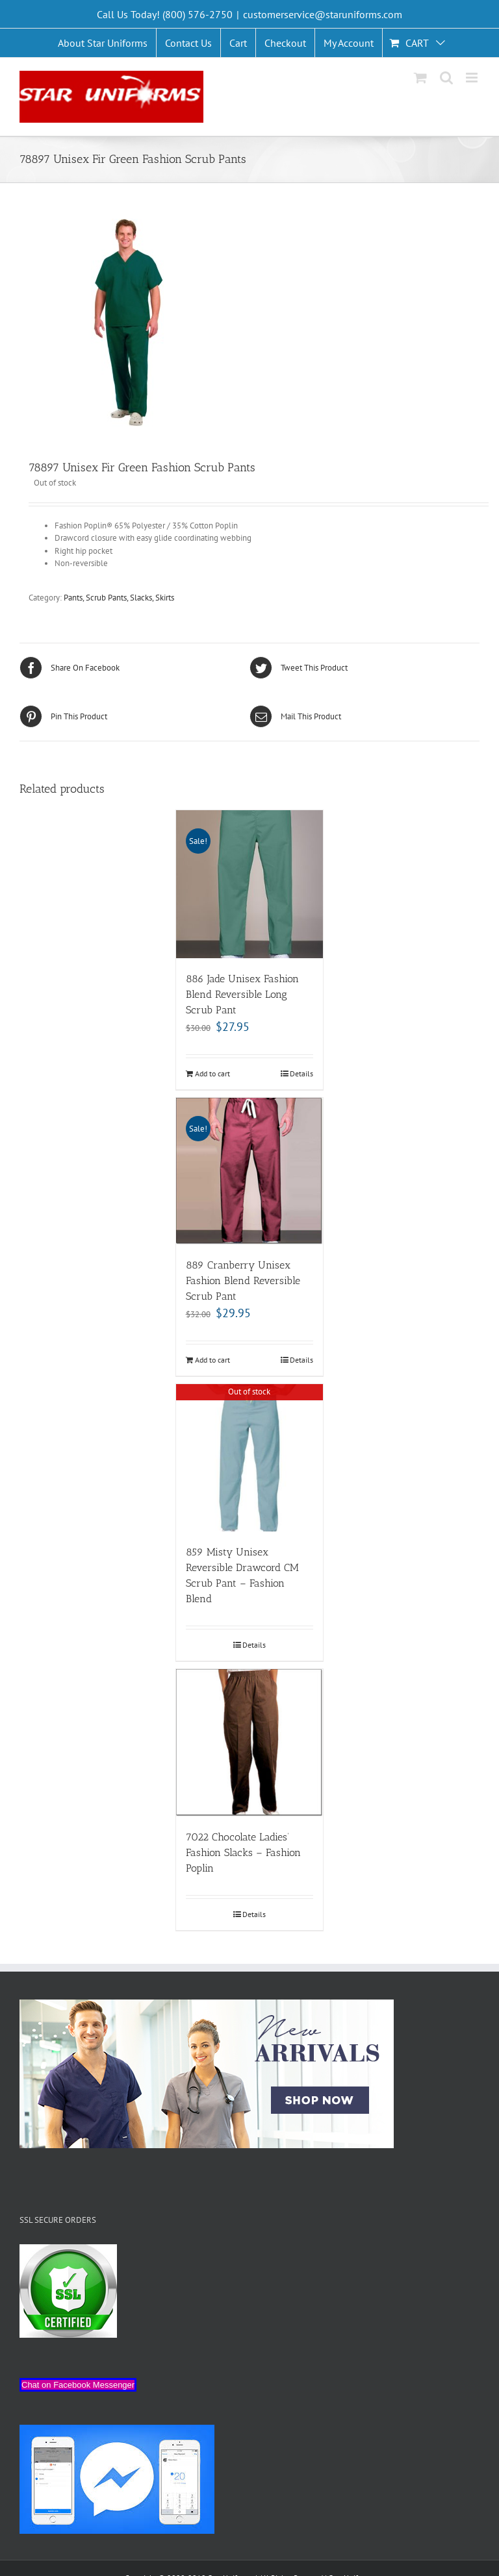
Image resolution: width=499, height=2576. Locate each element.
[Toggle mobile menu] (473, 77)
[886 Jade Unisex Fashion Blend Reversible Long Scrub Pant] (250, 884)
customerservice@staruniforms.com (322, 14)
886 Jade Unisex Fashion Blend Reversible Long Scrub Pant (242, 994)
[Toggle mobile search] (446, 77)
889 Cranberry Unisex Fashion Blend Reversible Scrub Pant (243, 1280)
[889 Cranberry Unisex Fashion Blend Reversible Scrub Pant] (250, 1171)
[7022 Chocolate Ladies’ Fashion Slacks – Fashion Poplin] (250, 1742)
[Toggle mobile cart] (420, 77)
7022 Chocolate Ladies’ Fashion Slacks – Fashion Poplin (243, 1852)
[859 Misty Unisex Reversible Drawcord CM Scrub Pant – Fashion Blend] (250, 1457)
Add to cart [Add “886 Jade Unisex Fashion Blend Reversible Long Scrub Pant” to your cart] (212, 1073)
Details (301, 1073)
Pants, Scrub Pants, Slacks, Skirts (119, 597)
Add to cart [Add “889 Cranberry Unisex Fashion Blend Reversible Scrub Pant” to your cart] (212, 1360)
